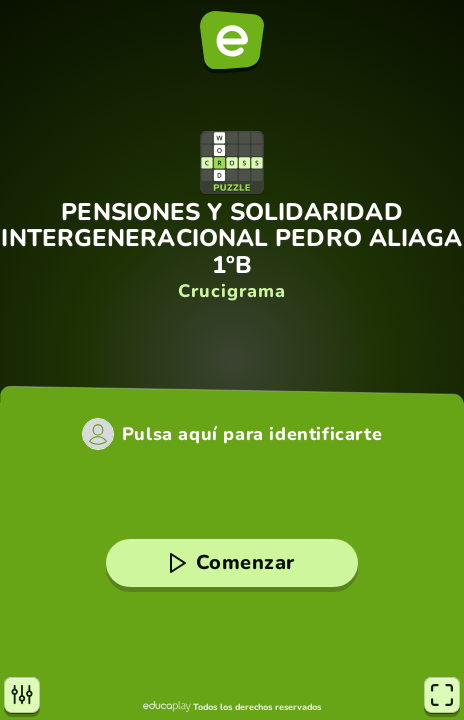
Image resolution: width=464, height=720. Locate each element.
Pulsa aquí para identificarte (252, 434)
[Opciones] (22, 695)
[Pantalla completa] (442, 695)
